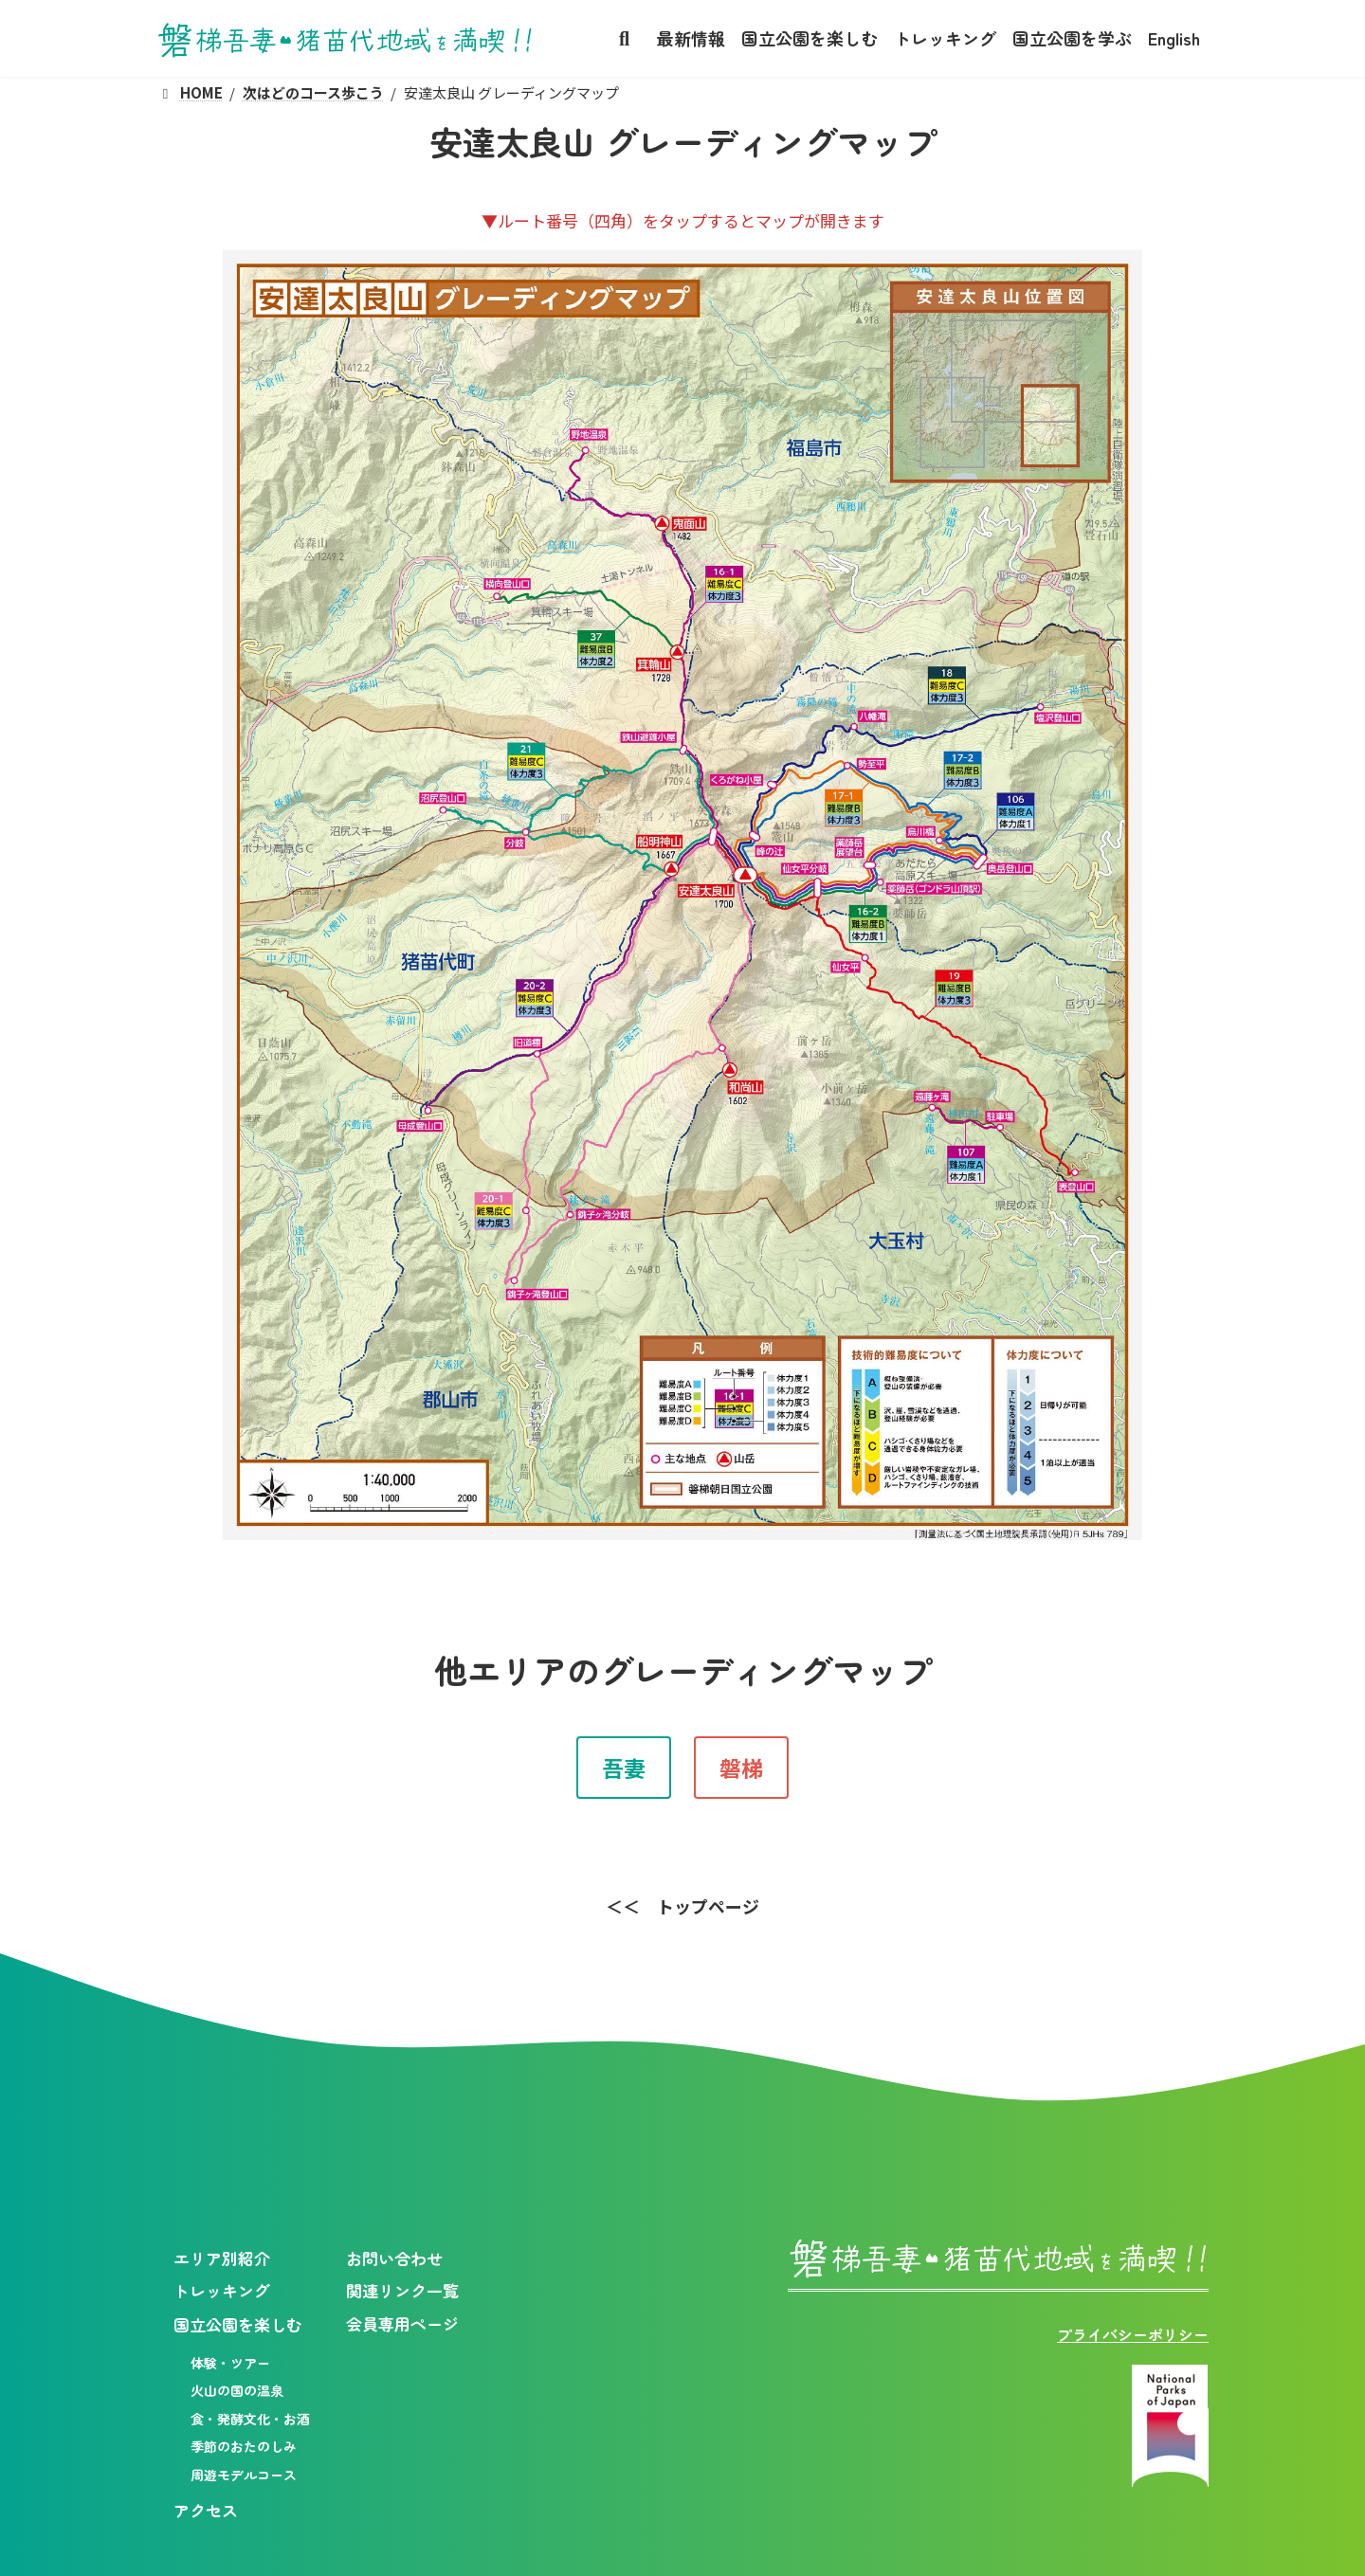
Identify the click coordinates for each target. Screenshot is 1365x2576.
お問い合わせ (394, 2257)
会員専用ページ (402, 2323)
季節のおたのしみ (244, 2446)
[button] (623, 1767)
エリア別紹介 (221, 2257)
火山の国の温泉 (237, 2390)
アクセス (205, 2510)
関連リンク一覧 (402, 2290)
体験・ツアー (230, 2362)
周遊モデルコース (244, 2474)
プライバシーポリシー (1133, 2334)
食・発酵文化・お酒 (250, 2418)
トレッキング (221, 2290)
